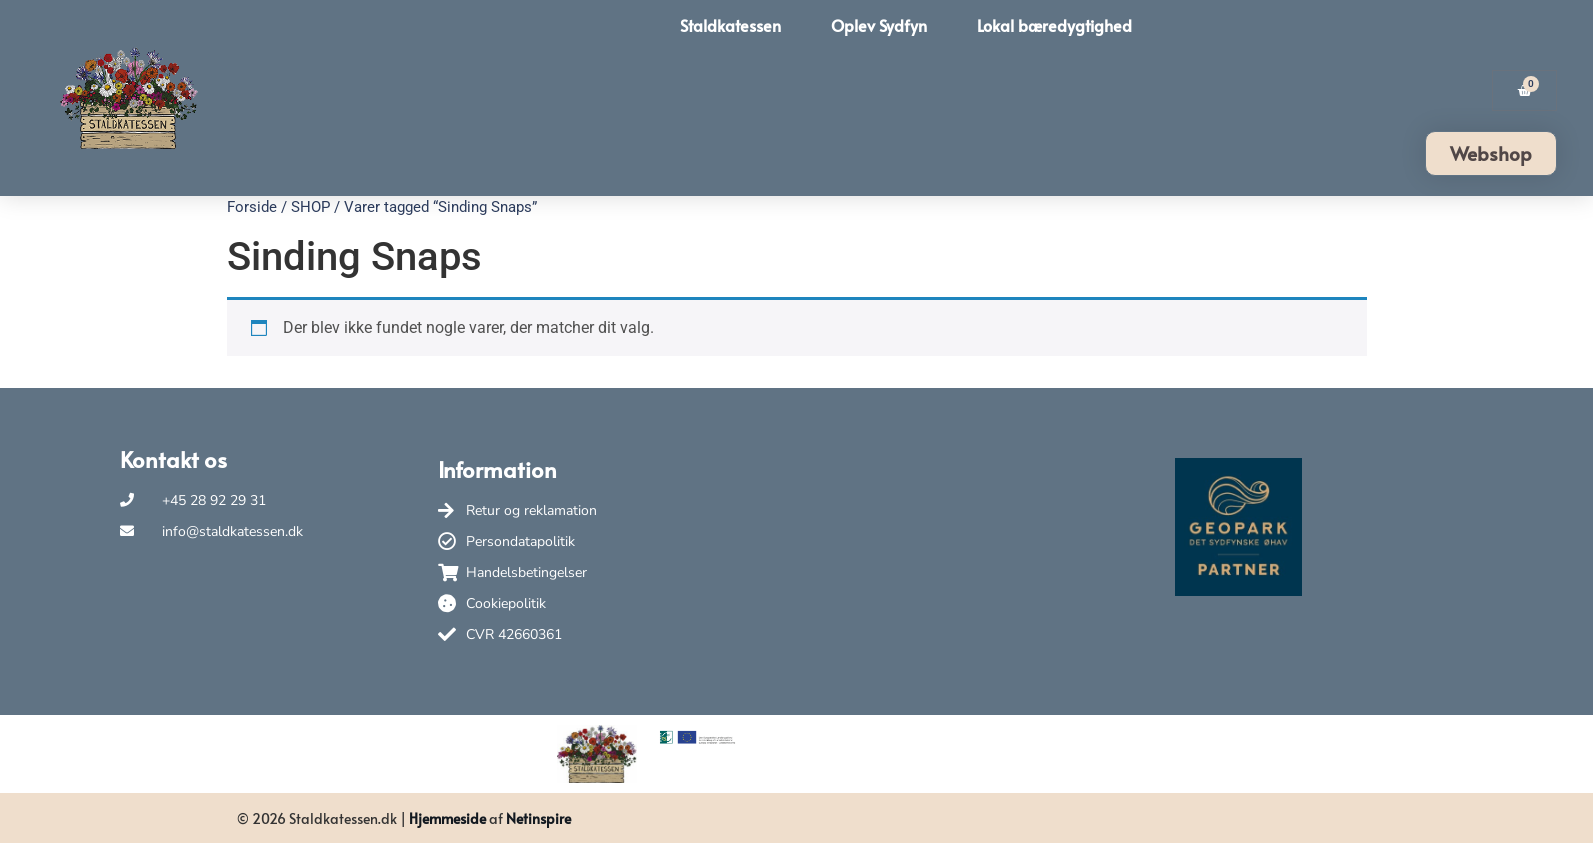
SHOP (310, 207)
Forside (252, 207)
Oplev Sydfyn (879, 25)
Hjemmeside (447, 818)
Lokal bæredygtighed (1054, 25)
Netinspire (538, 818)
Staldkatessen (730, 25)
